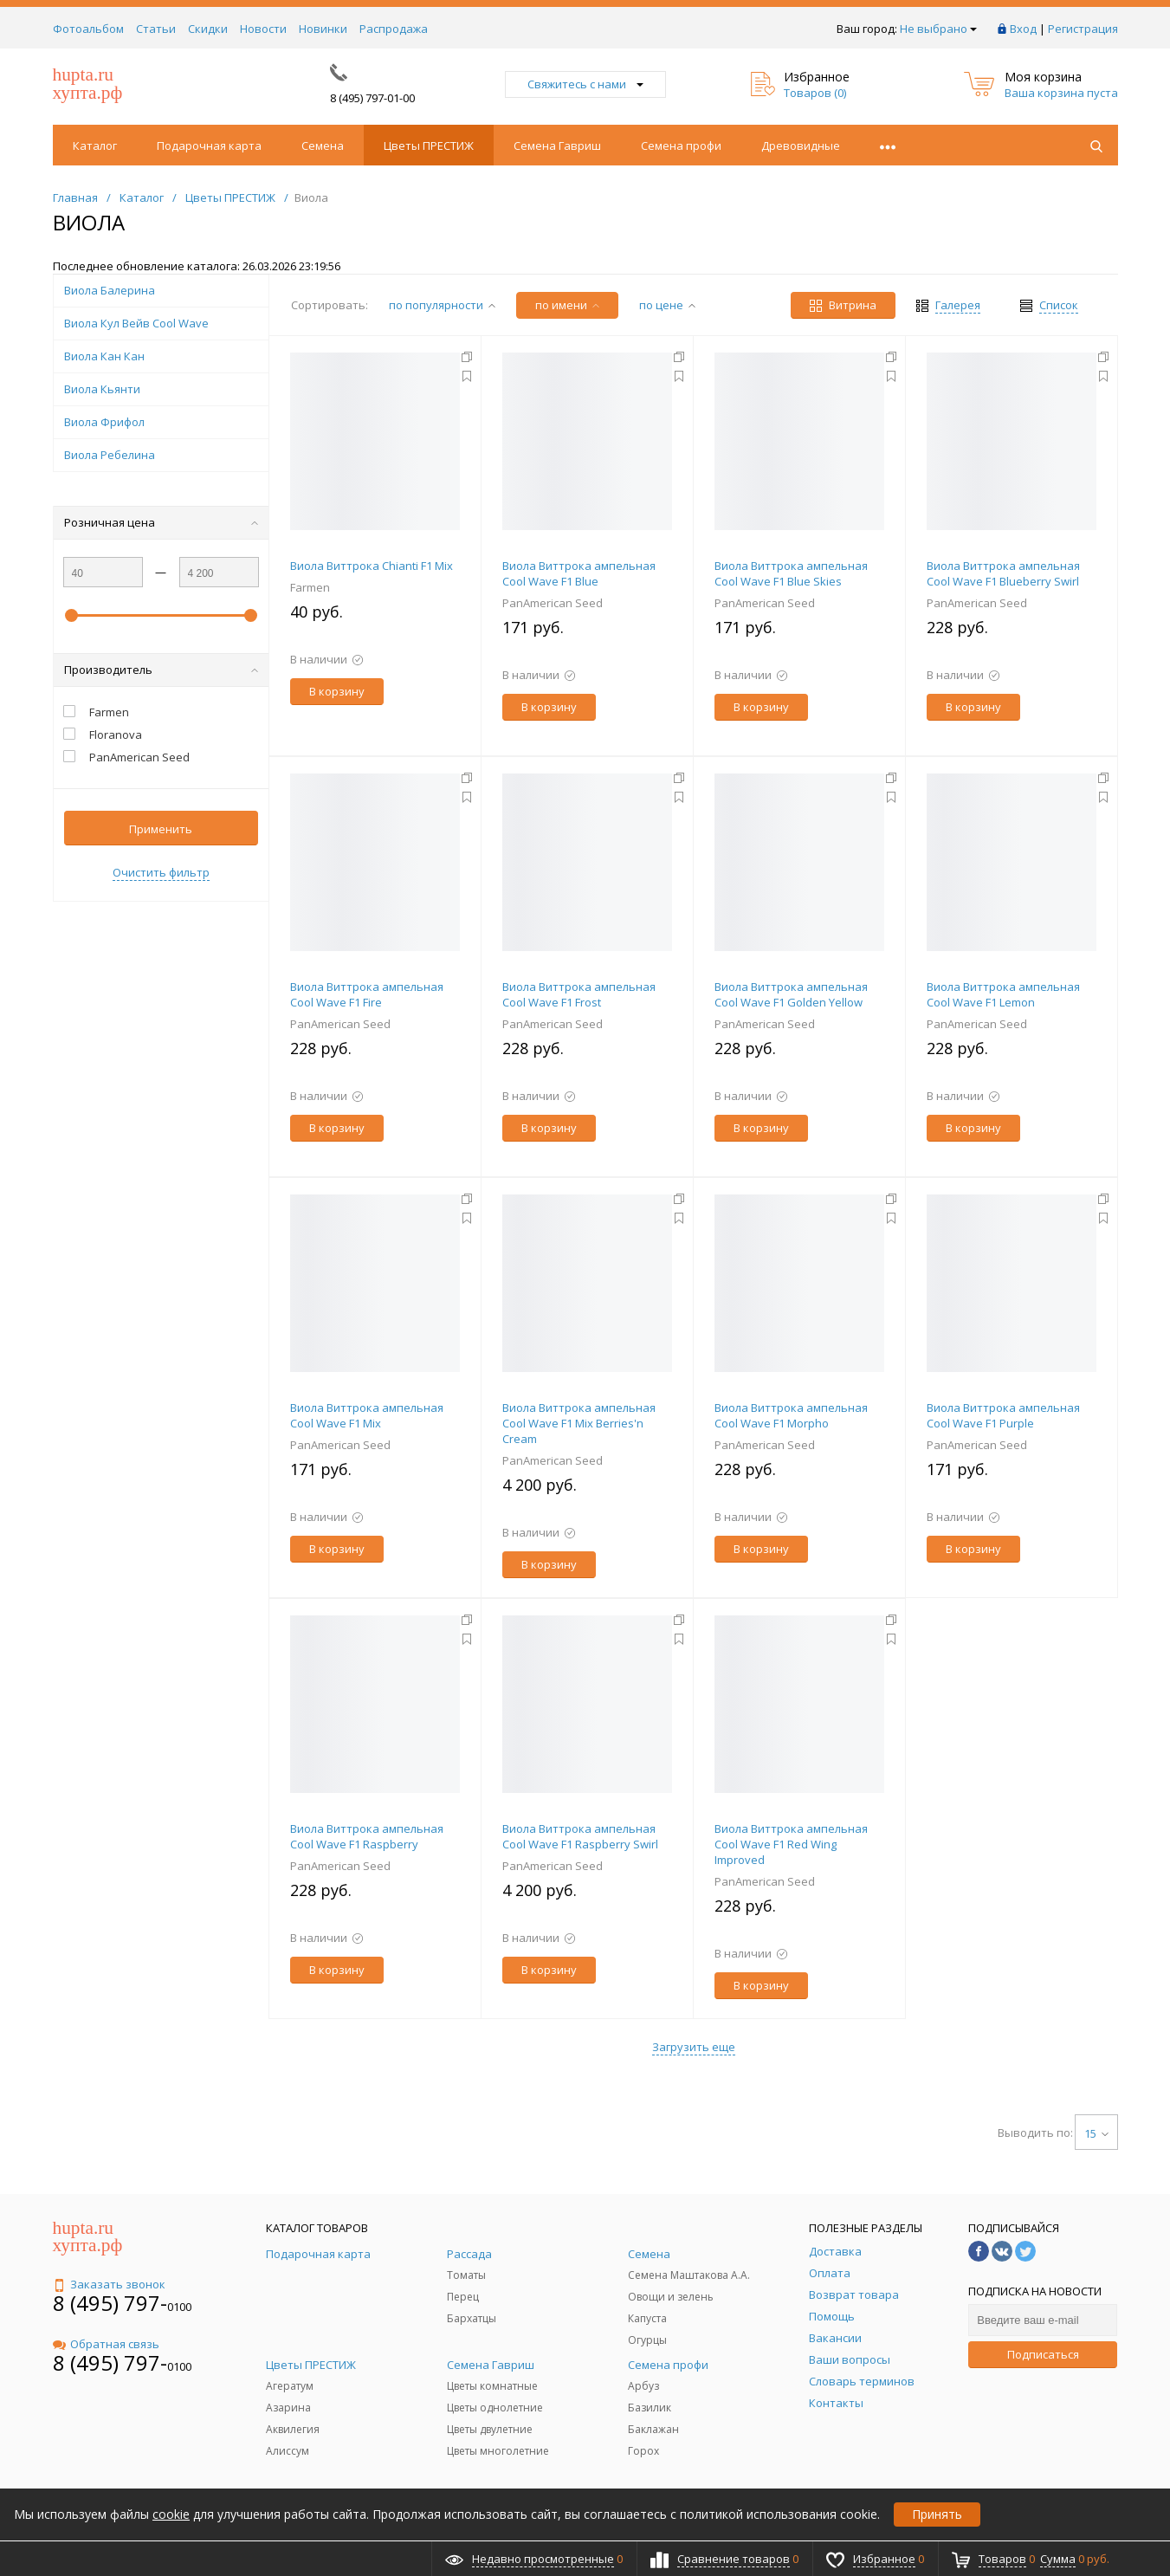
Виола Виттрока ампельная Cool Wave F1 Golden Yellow (791, 994)
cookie (171, 2514)
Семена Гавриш (557, 145)
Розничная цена (161, 522)
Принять (937, 2514)
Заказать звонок (109, 2284)
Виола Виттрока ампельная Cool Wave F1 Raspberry (366, 1836)
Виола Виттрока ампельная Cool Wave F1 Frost (579, 994)
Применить (160, 829)
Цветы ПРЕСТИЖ (429, 145)
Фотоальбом (88, 28)
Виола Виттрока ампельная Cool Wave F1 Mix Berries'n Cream (579, 1423)
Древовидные (800, 145)
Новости (263, 28)
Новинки (323, 28)
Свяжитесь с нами (585, 84)
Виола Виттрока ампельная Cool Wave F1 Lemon (1003, 994)
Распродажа (393, 28)
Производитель (161, 669)
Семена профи (681, 145)
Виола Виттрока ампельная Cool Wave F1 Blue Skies (791, 573)
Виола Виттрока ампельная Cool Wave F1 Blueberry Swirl (1003, 573)
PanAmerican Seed (552, 603)
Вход (1023, 28)
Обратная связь (106, 2344)
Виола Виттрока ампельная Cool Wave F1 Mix (366, 1415)
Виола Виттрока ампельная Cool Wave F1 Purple (1003, 1415)
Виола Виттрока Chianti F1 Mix (371, 565)
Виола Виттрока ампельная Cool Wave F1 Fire (366, 994)
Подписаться (1043, 2354)
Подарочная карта (209, 145)
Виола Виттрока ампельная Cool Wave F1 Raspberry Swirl (580, 1836)
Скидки (208, 28)
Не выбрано (938, 28)
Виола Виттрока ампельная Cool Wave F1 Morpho (791, 1415)
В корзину (337, 691)
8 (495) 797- (110, 2302)
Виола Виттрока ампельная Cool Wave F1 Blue (579, 573)
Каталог (95, 145)
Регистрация (1083, 28)
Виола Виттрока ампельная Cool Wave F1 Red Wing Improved (791, 1844)
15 (1096, 2133)
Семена (322, 145)
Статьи (156, 28)
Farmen (310, 587)
